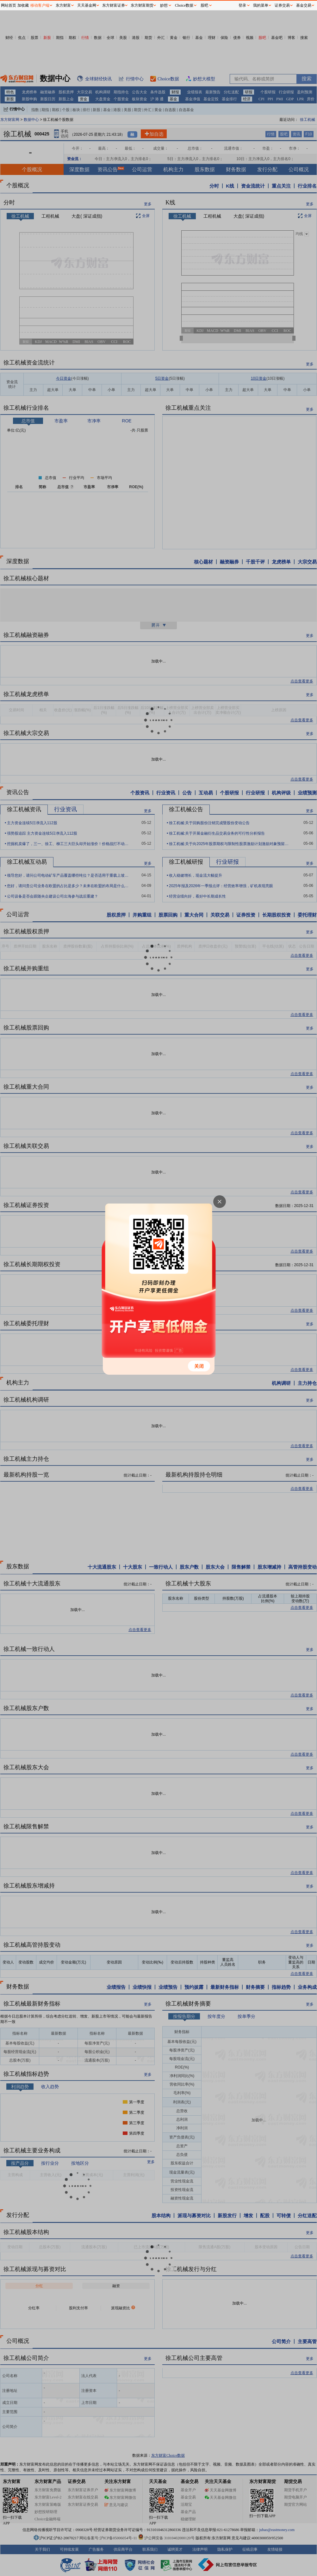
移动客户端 (39, 5)
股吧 (204, 5)
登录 (242, 5)
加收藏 (23, 5)
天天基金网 (86, 5)
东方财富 (63, 5)
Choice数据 (184, 5)
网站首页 (8, 5)
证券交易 (282, 5)
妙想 (164, 5)
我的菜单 (260, 5)
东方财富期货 (142, 5)
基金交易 (303, 5)
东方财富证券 (113, 5)
